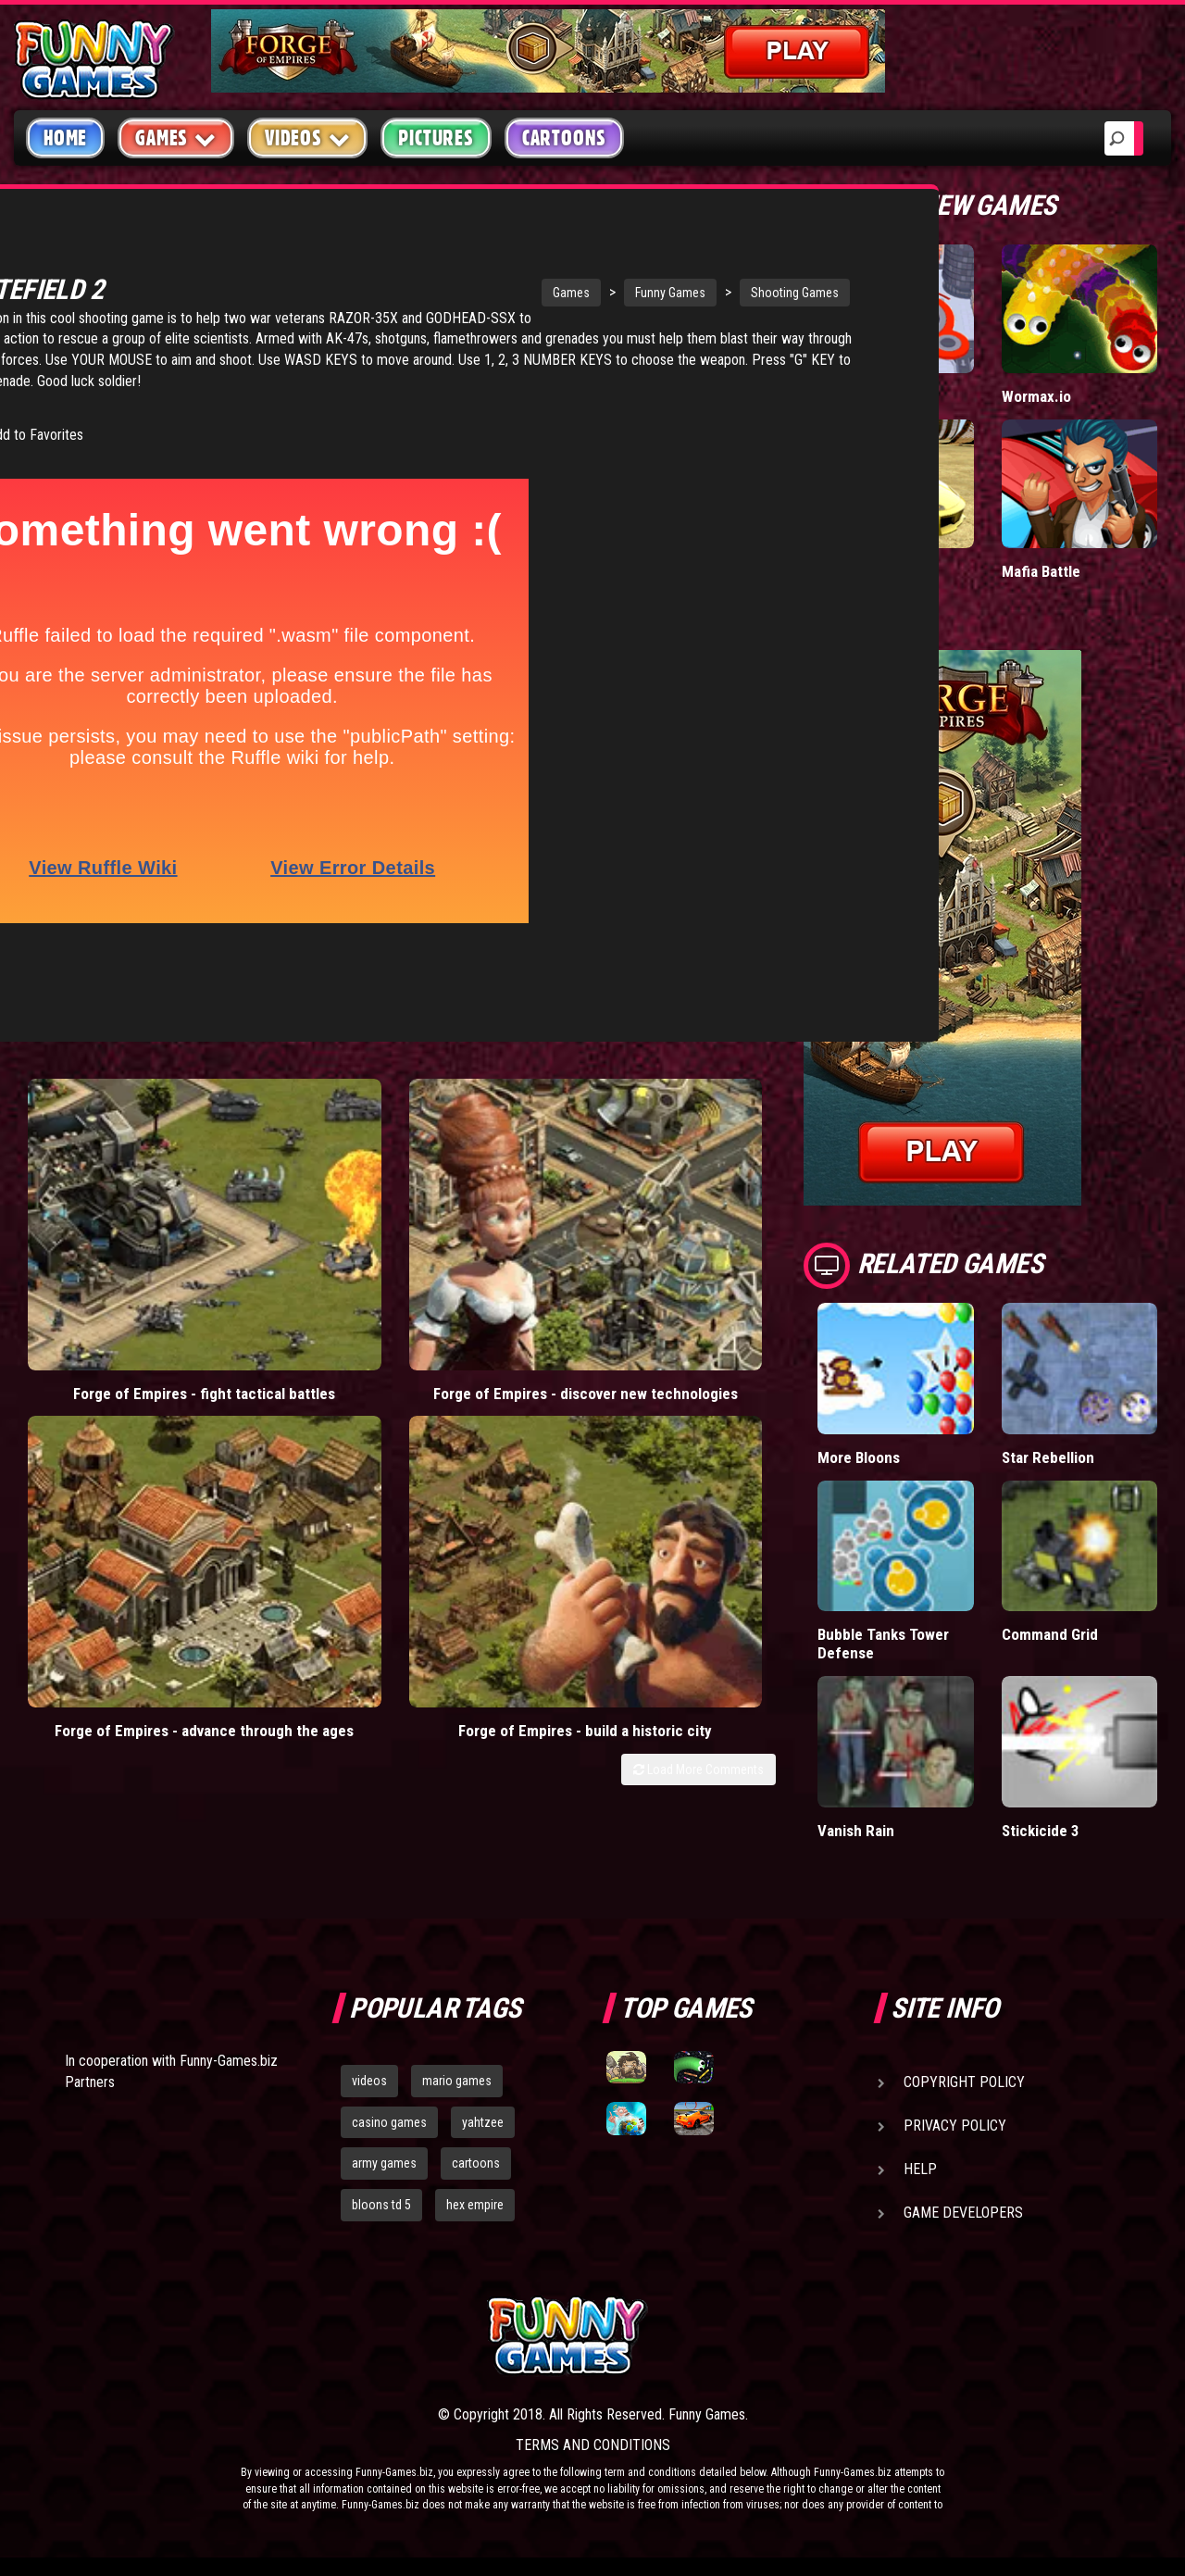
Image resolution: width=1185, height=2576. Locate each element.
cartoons (476, 2163)
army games (384, 2163)
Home (65, 138)
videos (369, 2080)
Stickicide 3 (1041, 1830)
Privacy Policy (955, 2125)
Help (920, 2169)
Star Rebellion (1048, 1457)
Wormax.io (1036, 396)
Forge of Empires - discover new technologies (299, 1224)
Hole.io (840, 396)
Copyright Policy (964, 2082)
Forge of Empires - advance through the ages (490, 1224)
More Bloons (859, 1457)
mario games (457, 2080)
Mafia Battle (1041, 571)
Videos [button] (308, 137)
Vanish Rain (855, 1830)
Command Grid (1050, 1634)
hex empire (475, 2204)
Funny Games (507, 292)
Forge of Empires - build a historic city (680, 1215)
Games (408, 292)
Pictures (435, 138)
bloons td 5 (381, 2204)
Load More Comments (698, 1263)
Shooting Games (632, 292)
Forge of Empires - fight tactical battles (109, 1215)
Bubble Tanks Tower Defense (884, 1643)
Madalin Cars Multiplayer (860, 580)
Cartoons (564, 138)
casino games (389, 2122)
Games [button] (176, 137)
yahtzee (483, 2122)
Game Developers (963, 2212)
